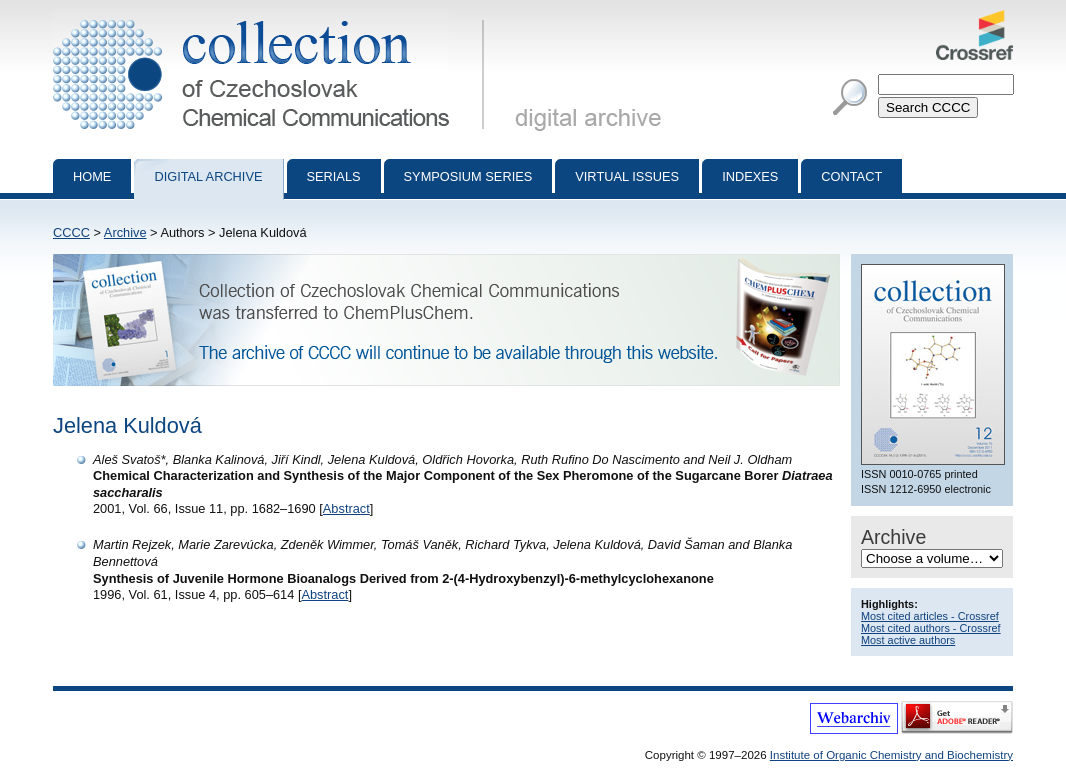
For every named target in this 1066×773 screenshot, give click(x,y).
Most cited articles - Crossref (930, 616)
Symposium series (468, 176)
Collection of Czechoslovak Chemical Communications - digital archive (272, 18)
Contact (851, 176)
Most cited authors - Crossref (931, 628)
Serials (334, 176)
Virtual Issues (627, 176)
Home (92, 176)
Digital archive (208, 176)
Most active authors (908, 640)
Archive (125, 232)
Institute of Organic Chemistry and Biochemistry (891, 755)
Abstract (346, 508)
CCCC (71, 232)
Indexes (750, 176)
